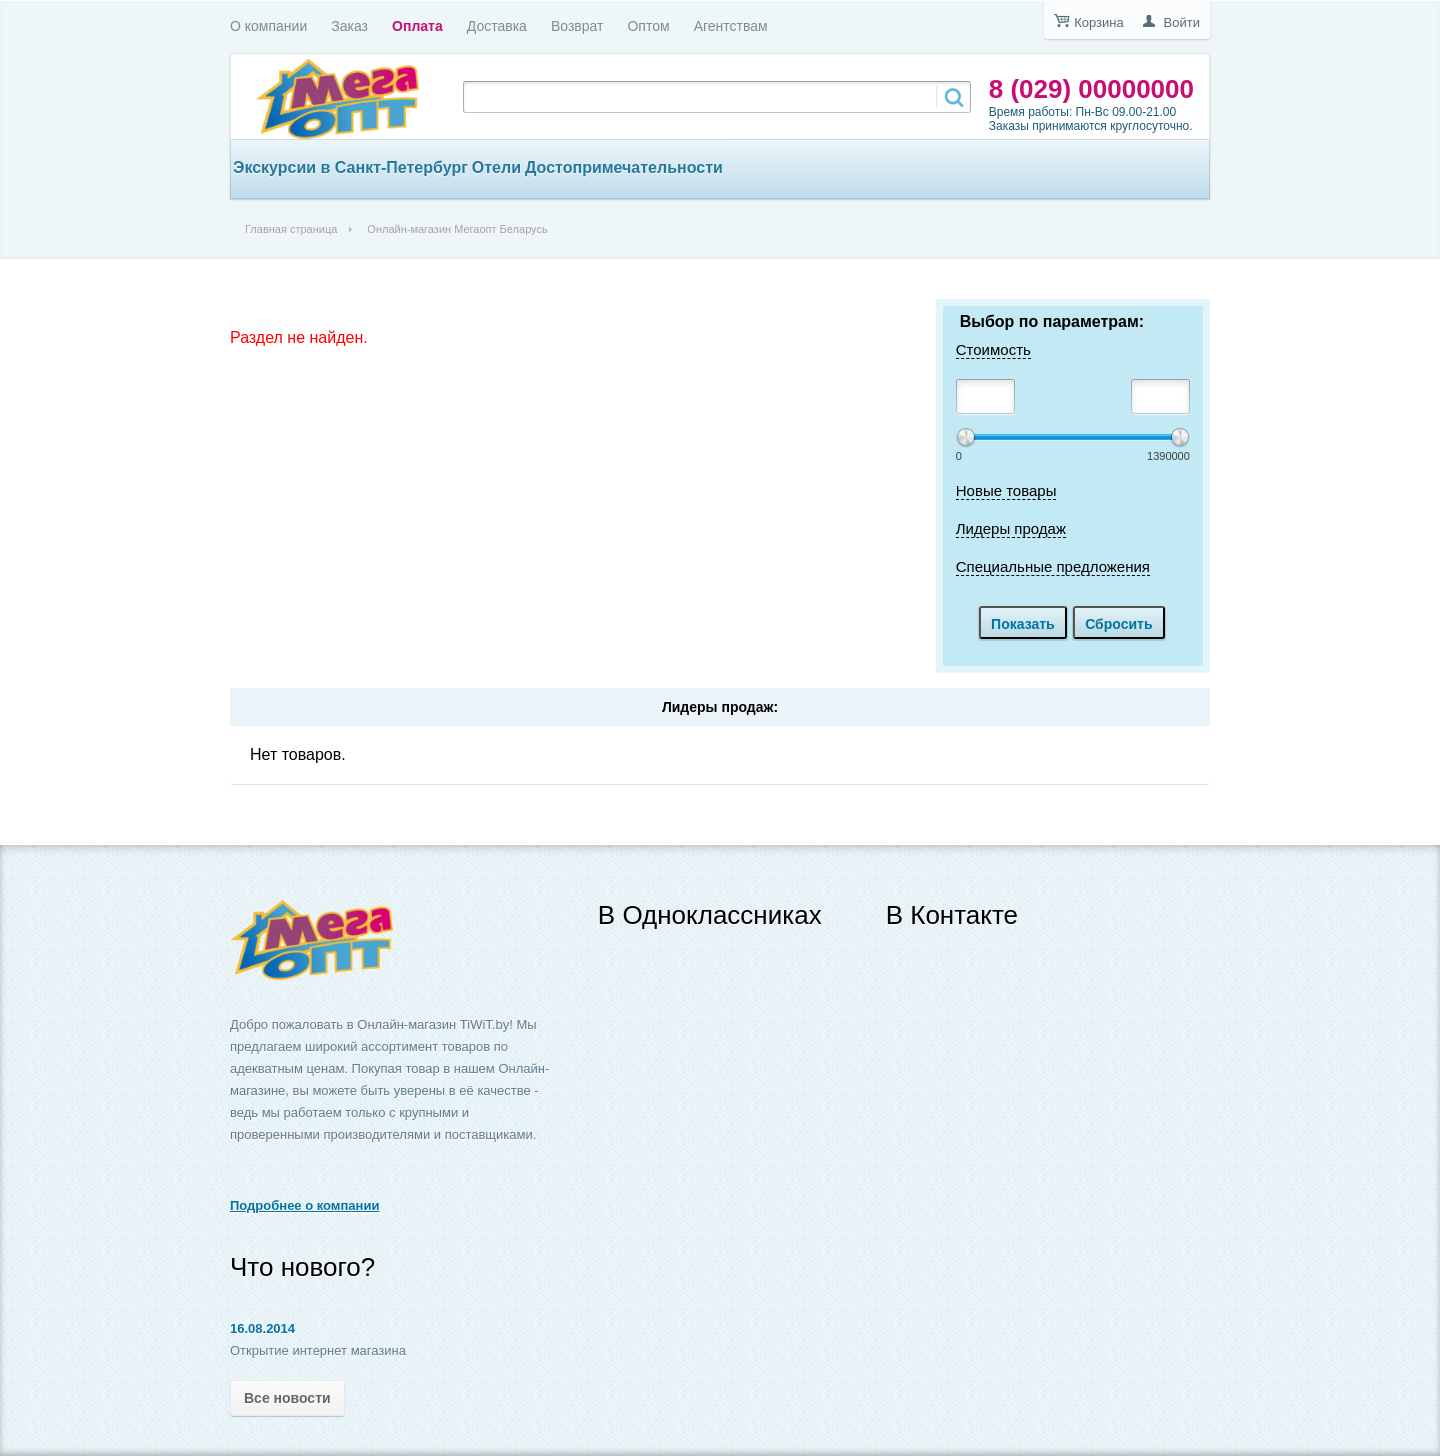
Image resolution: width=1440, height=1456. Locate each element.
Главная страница (291, 229)
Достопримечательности (624, 167)
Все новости (287, 1398)
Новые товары (1006, 490)
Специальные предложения (1053, 566)
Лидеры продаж (1011, 528)
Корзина (1099, 22)
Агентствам (731, 26)
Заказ (349, 26)
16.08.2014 (262, 1328)
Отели (496, 167)
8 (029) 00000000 (1091, 89)
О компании (268, 26)
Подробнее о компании (304, 1205)
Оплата (417, 26)
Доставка (497, 26)
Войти (1182, 22)
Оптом (648, 26)
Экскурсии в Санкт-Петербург (350, 167)
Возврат (577, 26)
